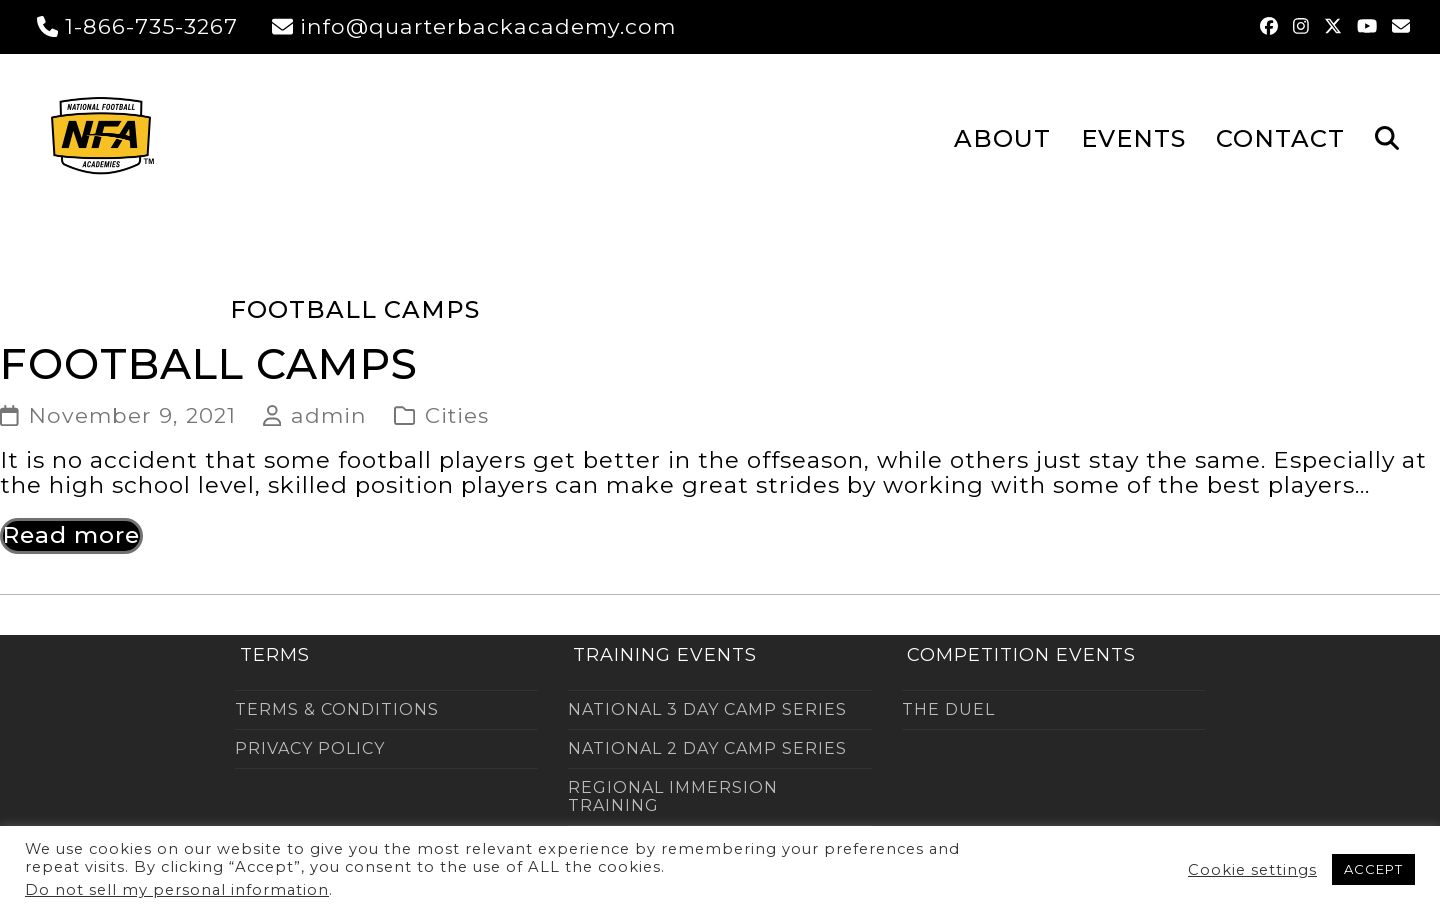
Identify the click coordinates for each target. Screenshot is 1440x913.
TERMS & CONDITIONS (337, 709)
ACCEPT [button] (1373, 869)
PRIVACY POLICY (310, 748)
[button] (1387, 137)
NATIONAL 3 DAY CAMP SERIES (707, 709)
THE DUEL (948, 709)
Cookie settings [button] (1252, 870)
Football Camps (209, 364)
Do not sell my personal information (177, 890)
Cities (457, 415)
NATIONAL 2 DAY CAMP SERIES (707, 748)
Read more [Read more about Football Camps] (71, 535)
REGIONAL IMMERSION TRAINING (673, 796)
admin (329, 415)
